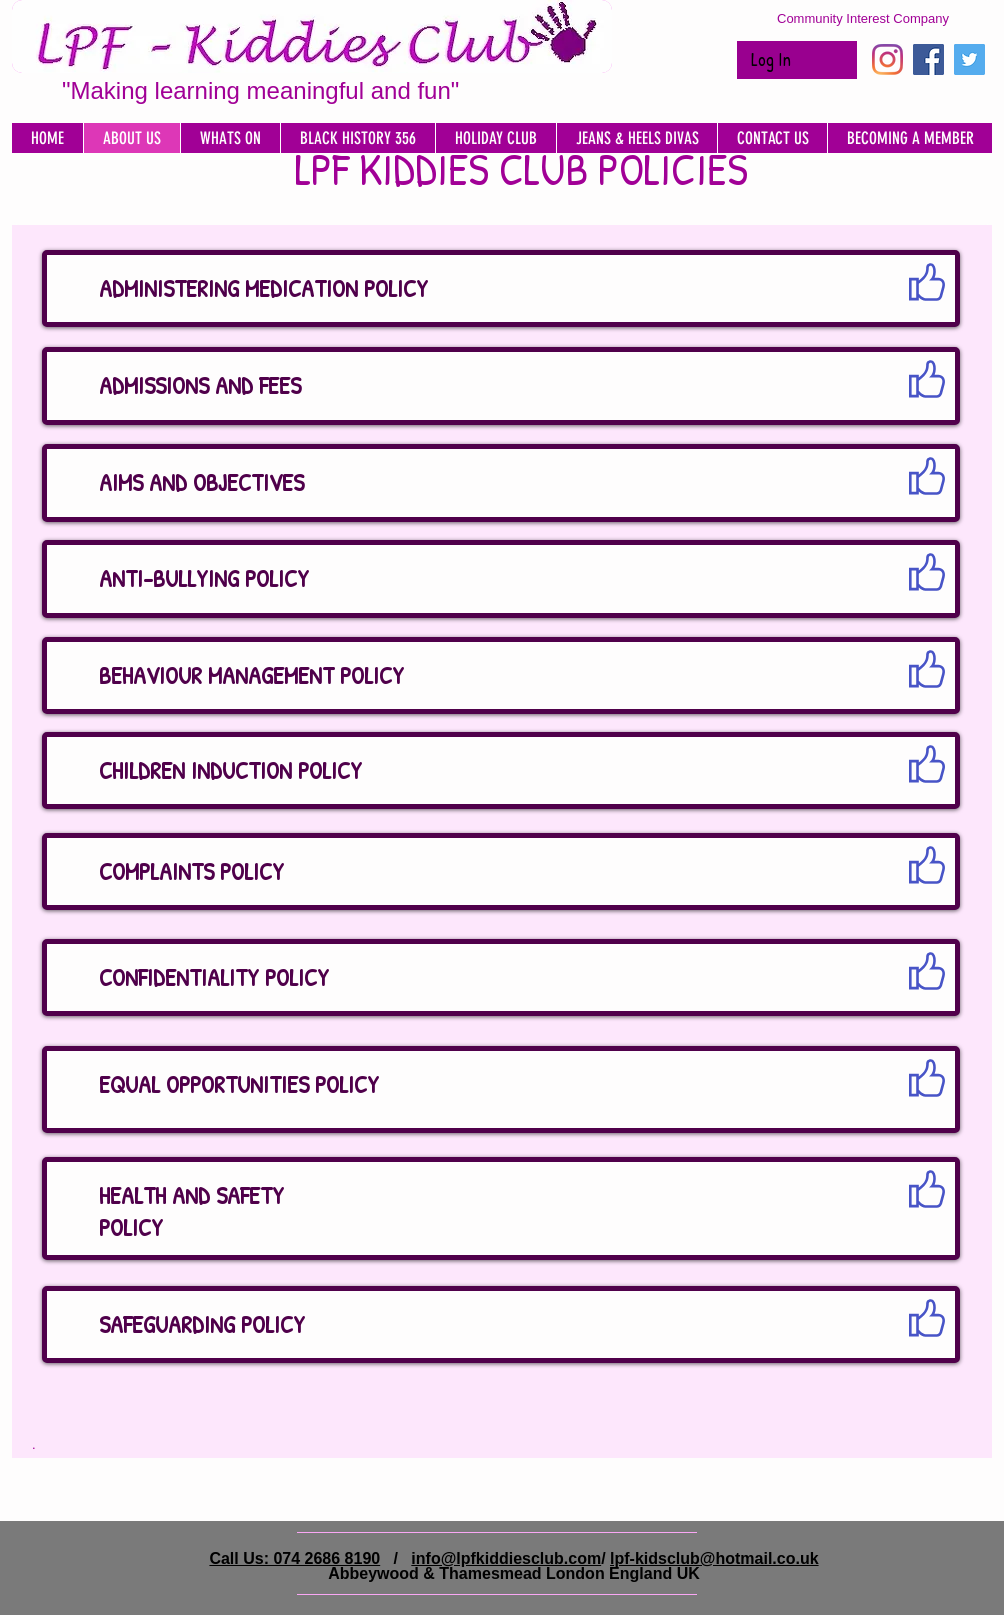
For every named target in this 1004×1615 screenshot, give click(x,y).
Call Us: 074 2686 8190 (294, 1558)
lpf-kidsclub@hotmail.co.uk (714, 1558)
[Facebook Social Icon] (928, 59)
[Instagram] (887, 59)
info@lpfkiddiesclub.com (506, 1558)
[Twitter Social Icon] (969, 59)
